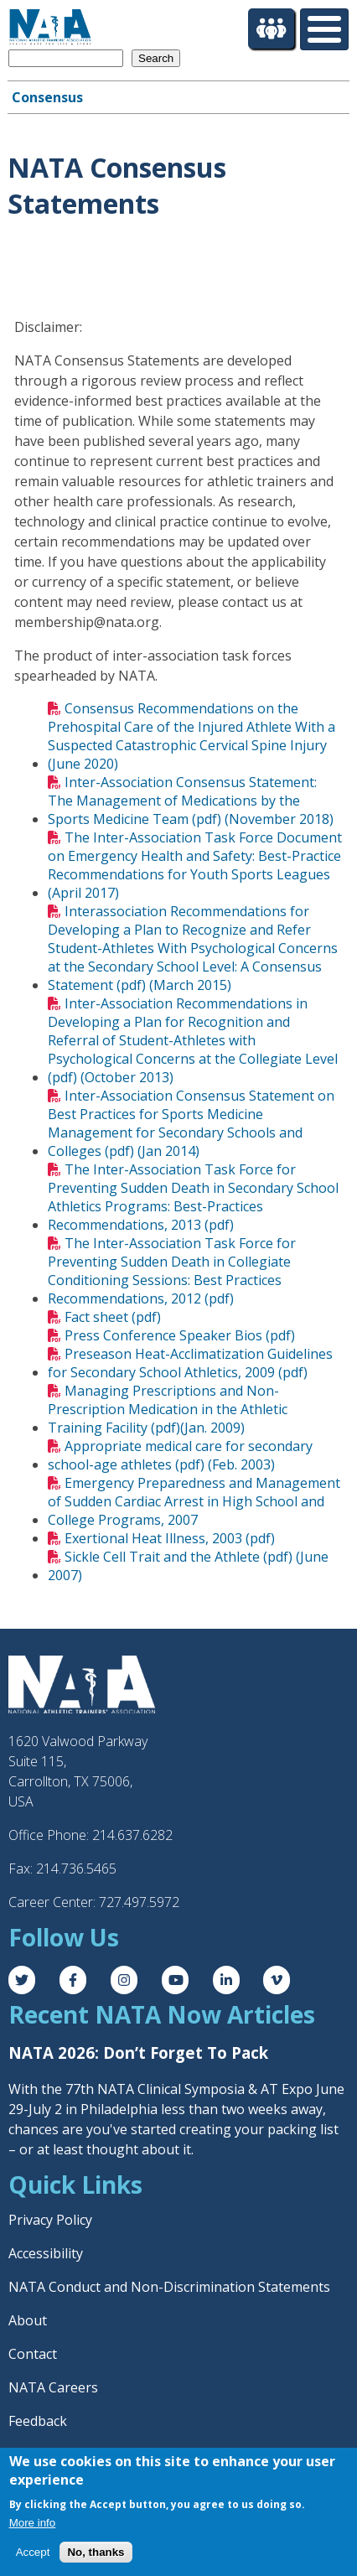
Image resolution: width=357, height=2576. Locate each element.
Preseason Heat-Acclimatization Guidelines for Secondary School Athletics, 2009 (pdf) (190, 1363)
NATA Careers (53, 2387)
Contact (32, 2354)
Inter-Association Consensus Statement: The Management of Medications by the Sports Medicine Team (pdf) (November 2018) (191, 800)
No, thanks (95, 2552)
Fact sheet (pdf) (113, 1317)
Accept (33, 2552)
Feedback (37, 2421)
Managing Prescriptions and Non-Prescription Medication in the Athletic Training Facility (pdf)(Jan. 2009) (167, 1409)
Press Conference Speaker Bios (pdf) (180, 1335)
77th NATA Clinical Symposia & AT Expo (189, 2089)
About (27, 2320)
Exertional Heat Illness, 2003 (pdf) (170, 1538)
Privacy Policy (50, 2220)
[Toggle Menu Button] (324, 29)
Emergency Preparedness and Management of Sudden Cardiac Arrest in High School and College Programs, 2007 (194, 1501)
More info (32, 2522)
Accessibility (45, 2253)
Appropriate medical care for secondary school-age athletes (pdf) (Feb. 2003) (180, 1455)
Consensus (47, 97)
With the (36, 2089)
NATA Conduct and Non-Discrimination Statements (169, 2287)
